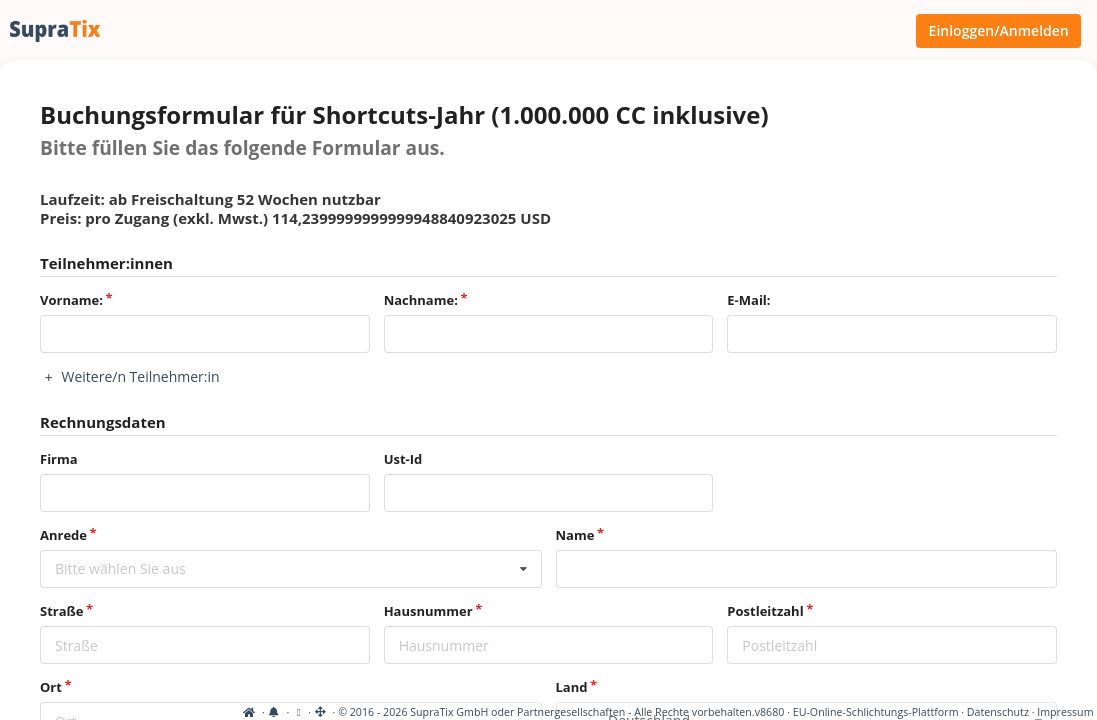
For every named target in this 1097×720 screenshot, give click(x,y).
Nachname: (421, 300)
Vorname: (71, 300)
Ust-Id (403, 459)
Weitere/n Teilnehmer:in (130, 376)
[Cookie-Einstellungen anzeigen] (58, 712)
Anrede (63, 535)
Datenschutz (998, 712)
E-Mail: (748, 300)
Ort (51, 687)
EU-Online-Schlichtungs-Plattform (876, 712)
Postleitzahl (765, 611)
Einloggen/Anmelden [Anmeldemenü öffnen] (999, 30)
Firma (59, 459)
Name (575, 535)
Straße (61, 611)
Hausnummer (428, 611)
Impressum (1065, 712)
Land (572, 687)
